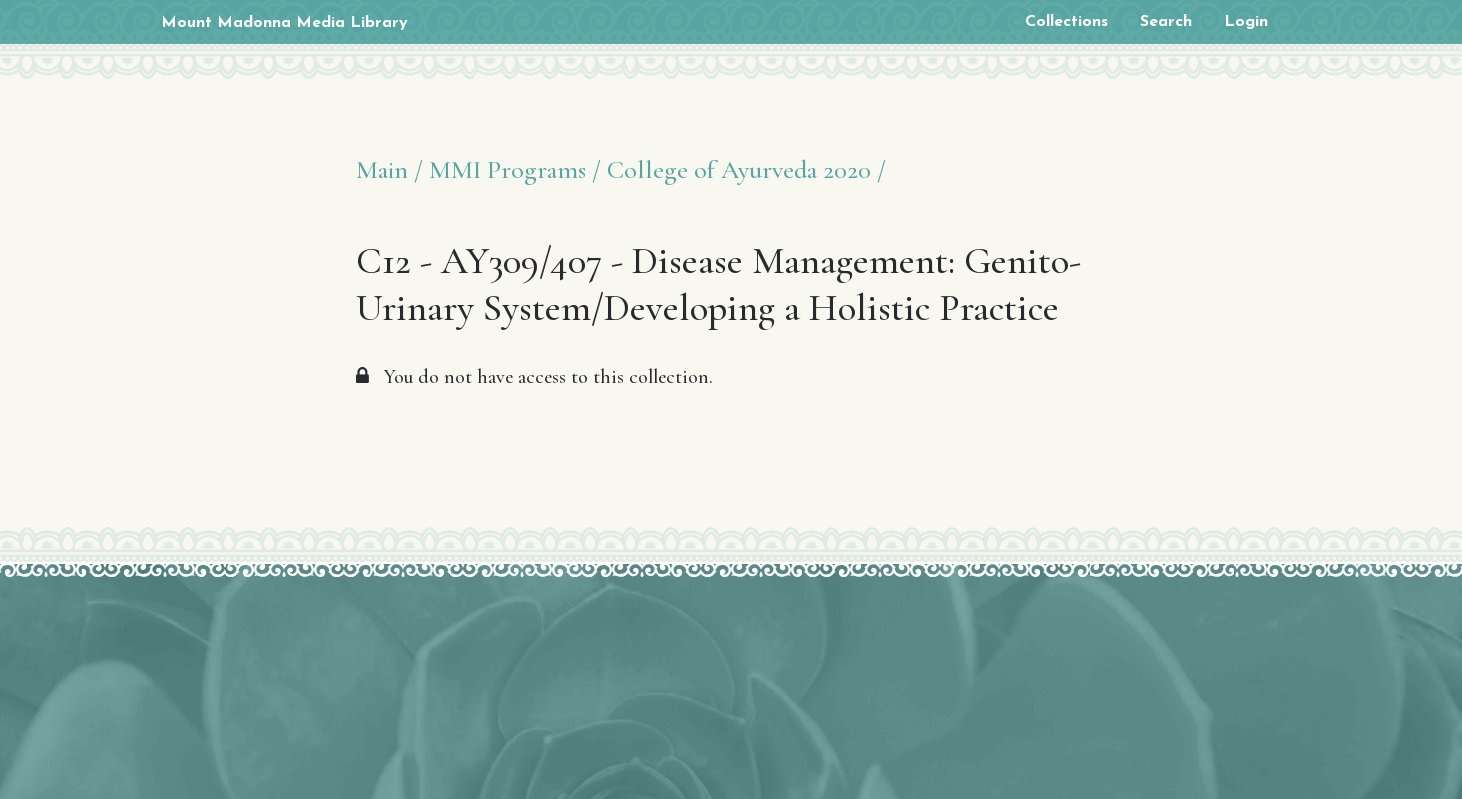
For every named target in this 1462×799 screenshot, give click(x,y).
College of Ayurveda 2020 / (746, 169)
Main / (389, 169)
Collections (1066, 22)
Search (1166, 22)
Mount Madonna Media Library (284, 23)
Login (1246, 22)
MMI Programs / (515, 169)
